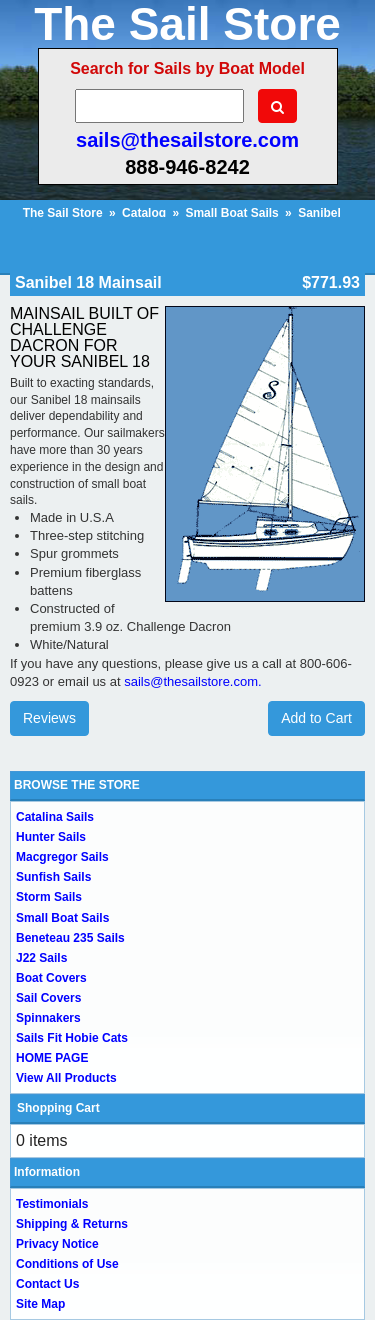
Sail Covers (48, 998)
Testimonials (52, 1204)
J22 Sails (41, 958)
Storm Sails (49, 897)
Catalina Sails (55, 817)
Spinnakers (48, 1018)
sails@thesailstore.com (187, 140)
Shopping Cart (58, 1108)
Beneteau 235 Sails (70, 938)
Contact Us (47, 1284)
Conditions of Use (67, 1264)
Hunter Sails (51, 837)
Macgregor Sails (62, 857)
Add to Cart (316, 718)
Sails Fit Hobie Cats (72, 1038)
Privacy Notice (57, 1244)
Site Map (40, 1304)
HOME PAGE (52, 1058)
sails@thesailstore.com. (192, 681)
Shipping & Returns (72, 1224)
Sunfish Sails (53, 877)
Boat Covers (51, 978)
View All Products (66, 1078)
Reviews (49, 718)
